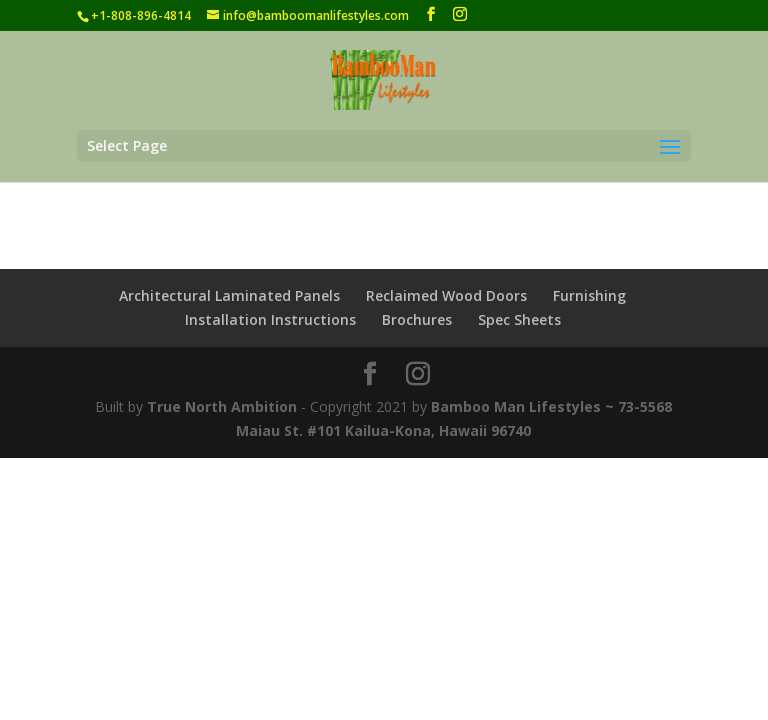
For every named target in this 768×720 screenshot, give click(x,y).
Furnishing (589, 295)
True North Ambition (222, 406)
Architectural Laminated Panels (229, 295)
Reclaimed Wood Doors (446, 295)
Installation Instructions (270, 319)
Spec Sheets (519, 319)
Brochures (417, 319)
